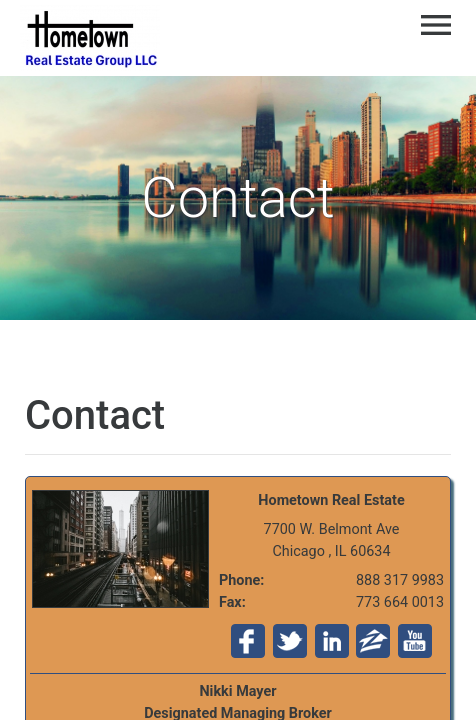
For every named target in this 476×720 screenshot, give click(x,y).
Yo (415, 641)
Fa (248, 641)
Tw (290, 641)
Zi (373, 641)
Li (332, 641)
